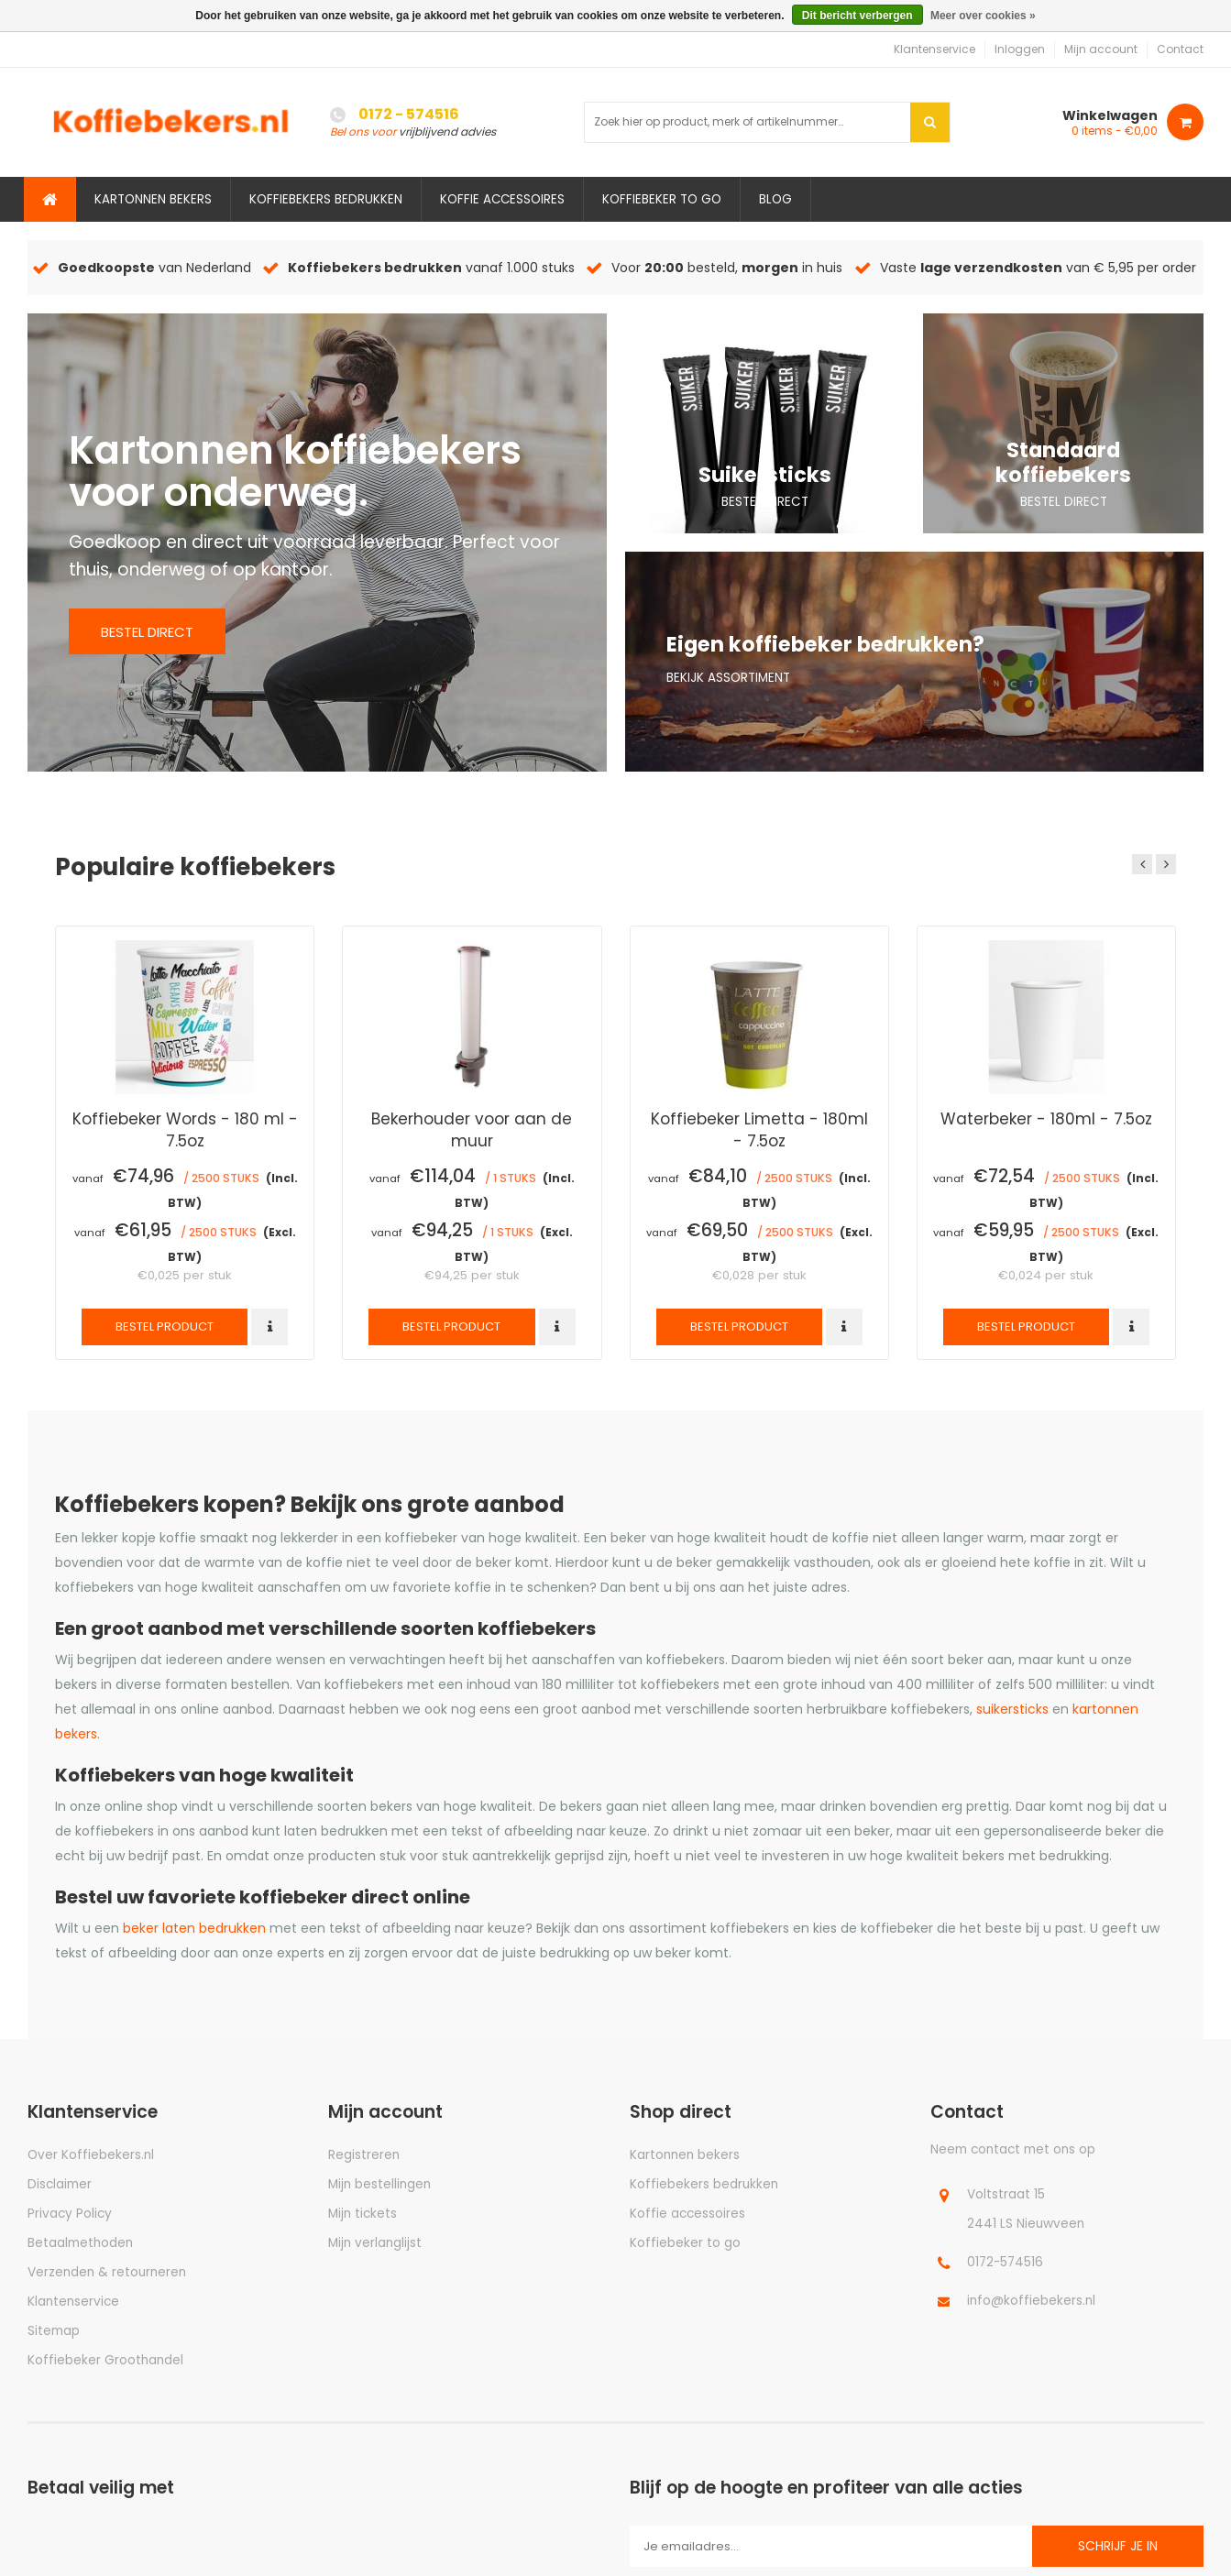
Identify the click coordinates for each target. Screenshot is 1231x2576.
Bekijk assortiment (728, 677)
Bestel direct (147, 631)
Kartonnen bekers (153, 199)
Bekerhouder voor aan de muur (471, 1129)
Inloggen (1020, 49)
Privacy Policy (69, 2213)
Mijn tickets (362, 2213)
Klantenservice (934, 49)
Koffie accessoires (502, 199)
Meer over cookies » (983, 15)
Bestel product (164, 1326)
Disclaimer (59, 2184)
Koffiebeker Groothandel (105, 2360)
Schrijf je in (1118, 2546)
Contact (1180, 49)
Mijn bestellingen (379, 2184)
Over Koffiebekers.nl (90, 2155)
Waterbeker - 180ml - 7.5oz (1046, 1119)
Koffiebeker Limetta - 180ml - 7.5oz (759, 1129)
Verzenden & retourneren (106, 2272)
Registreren (364, 2155)
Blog (775, 199)
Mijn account (1101, 49)
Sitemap (53, 2331)
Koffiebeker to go (661, 199)
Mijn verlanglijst (375, 2243)
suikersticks (1012, 1709)
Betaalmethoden (80, 2243)
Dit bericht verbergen (857, 15)
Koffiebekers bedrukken (325, 199)
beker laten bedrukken (194, 1928)
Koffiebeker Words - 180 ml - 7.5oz (185, 1129)
